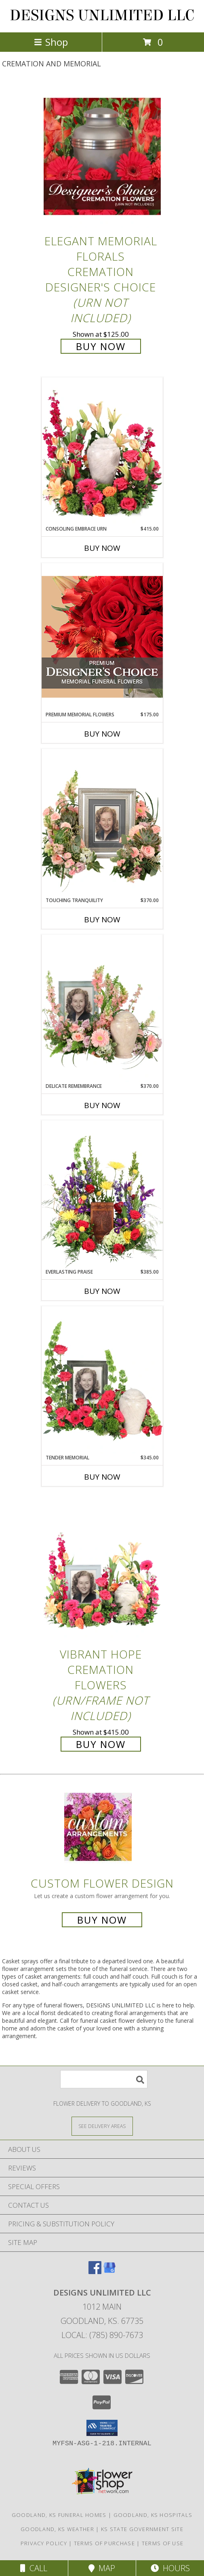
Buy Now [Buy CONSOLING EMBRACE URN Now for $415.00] (102, 548)
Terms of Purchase (104, 2543)
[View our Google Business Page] (109, 2271)
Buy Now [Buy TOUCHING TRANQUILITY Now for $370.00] (102, 919)
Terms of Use (163, 2543)
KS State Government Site (142, 2529)
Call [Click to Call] (33, 2568)
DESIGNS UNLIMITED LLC (102, 15)
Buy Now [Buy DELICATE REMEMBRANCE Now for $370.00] (102, 1105)
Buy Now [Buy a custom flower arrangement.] (102, 1919)
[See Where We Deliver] (102, 2126)
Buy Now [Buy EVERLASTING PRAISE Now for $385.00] (102, 1291)
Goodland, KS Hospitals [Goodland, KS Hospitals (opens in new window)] (153, 2515)
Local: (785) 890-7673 (102, 2335)
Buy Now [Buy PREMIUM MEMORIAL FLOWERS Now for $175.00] (102, 733)
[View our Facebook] (94, 2271)
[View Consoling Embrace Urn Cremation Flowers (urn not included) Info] (102, 451)
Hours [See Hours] (170, 2568)
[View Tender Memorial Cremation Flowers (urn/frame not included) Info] (102, 1380)
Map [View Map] (101, 2568)
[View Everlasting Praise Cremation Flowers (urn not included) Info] (102, 1194)
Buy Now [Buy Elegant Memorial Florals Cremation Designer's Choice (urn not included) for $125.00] (101, 346)
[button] (102, 2428)
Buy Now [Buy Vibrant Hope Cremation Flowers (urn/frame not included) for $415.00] (101, 1744)
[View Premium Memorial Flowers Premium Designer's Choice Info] (102, 636)
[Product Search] (103, 2079)
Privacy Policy (44, 2543)
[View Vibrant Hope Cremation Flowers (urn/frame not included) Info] (102, 1570)
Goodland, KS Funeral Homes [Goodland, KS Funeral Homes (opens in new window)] (59, 2515)
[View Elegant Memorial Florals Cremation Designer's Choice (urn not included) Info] (102, 156)
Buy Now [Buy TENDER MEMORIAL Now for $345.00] (102, 1477)
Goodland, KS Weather (57, 2529)
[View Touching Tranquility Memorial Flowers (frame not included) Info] (102, 822)
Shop (51, 42)
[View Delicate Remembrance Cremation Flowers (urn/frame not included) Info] (102, 1008)
